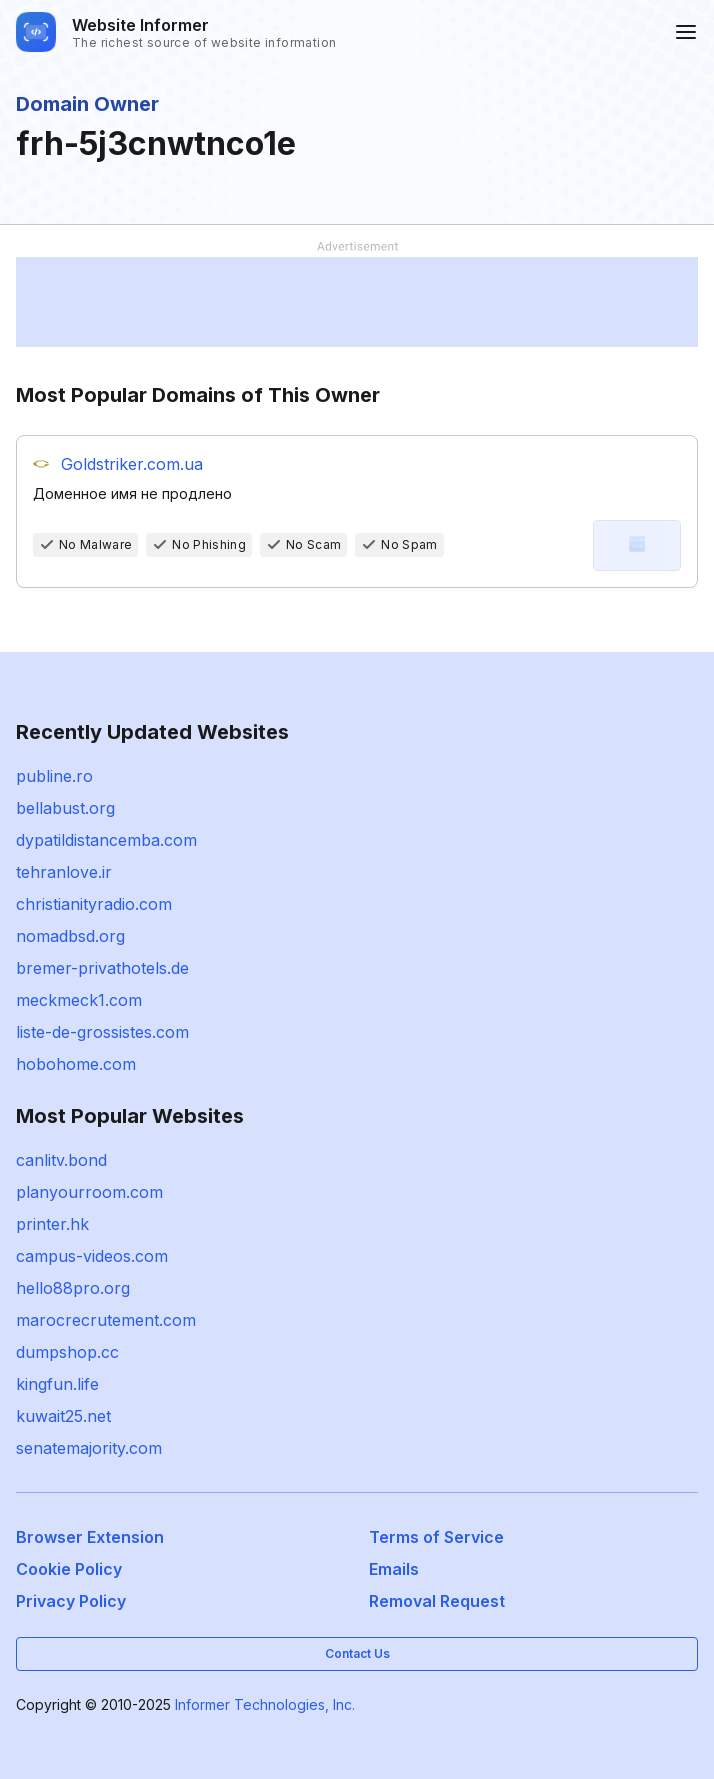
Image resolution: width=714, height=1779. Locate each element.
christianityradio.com (94, 904)
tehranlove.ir (64, 872)
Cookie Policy (69, 1569)
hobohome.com (76, 1064)
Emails (394, 1569)
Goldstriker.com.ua (132, 464)
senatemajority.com (89, 1448)
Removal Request (437, 1601)
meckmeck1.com (79, 1000)
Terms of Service (436, 1537)
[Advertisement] (357, 302)
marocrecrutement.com (106, 1320)
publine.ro (54, 776)
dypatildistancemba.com (106, 840)
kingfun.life (57, 1384)
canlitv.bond (61, 1160)
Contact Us (357, 1653)
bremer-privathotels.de (102, 968)
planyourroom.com (89, 1192)
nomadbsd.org (70, 936)
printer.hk (52, 1224)
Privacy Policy (71, 1601)
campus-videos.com (92, 1256)
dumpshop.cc (67, 1352)
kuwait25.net (63, 1416)
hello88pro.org (73, 1288)
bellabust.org (65, 808)
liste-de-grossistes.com (102, 1032)
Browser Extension (90, 1537)
